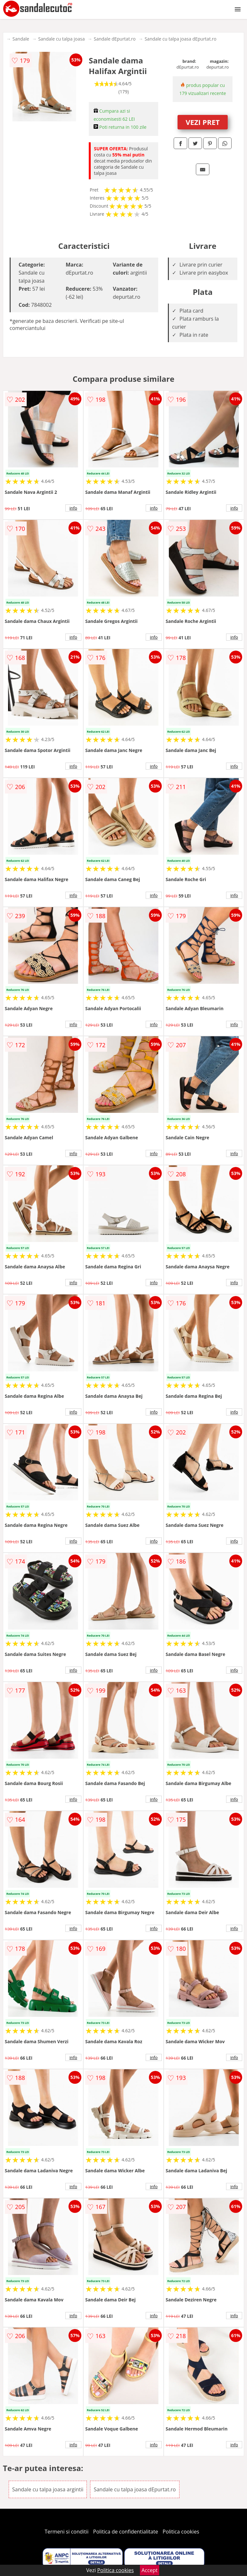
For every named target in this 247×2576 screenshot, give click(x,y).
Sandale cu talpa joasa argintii (47, 2489)
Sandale (21, 39)
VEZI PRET (203, 122)
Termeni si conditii (67, 2531)
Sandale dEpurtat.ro (114, 39)
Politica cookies (181, 2531)
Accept (150, 2570)
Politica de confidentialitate (125, 2531)
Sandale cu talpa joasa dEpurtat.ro (180, 39)
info (73, 508)
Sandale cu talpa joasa (61, 39)
